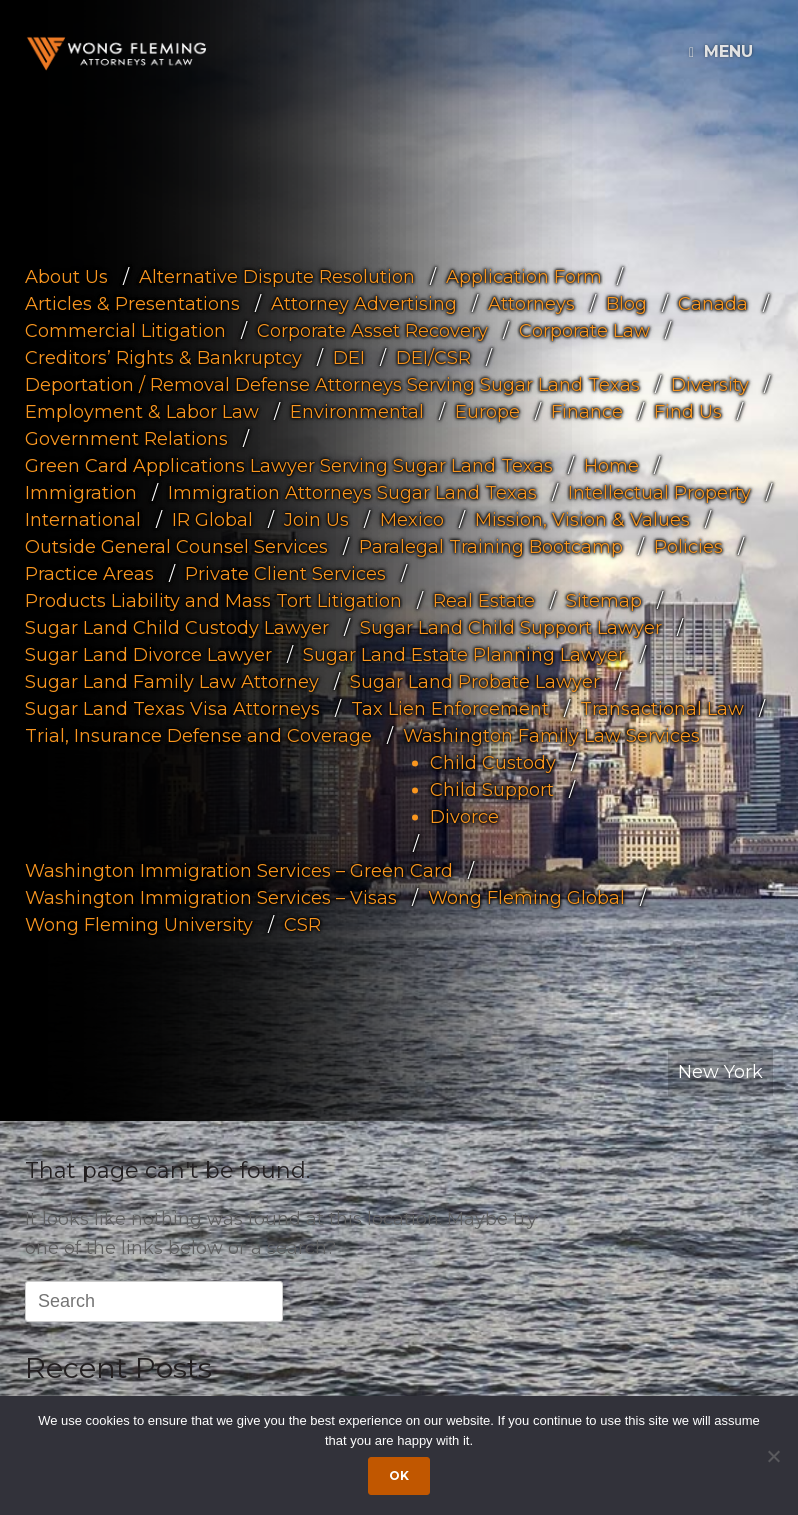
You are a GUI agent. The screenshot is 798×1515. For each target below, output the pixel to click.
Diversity (710, 385)
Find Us (688, 412)
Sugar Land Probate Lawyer (475, 682)
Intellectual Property (659, 493)
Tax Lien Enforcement (450, 709)
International (83, 520)
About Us (66, 277)
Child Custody (493, 763)
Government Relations (126, 439)
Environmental (357, 412)
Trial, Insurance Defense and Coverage (198, 736)
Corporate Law (584, 331)
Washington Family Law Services (551, 736)
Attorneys (531, 304)
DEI (349, 358)
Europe (487, 412)
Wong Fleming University (139, 925)
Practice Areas (89, 574)
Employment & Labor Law (142, 412)
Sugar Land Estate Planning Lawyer (464, 655)
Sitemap (604, 601)
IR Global (212, 520)
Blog (626, 304)
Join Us (316, 520)
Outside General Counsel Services (176, 547)
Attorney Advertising (364, 304)
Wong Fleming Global (526, 898)
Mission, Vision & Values (582, 520)
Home (611, 466)
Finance (587, 412)
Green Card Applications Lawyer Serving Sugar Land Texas (289, 466)
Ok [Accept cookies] (399, 1475)
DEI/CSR (433, 358)
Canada (713, 304)
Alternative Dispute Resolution (277, 277)
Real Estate (484, 601)
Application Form (524, 277)
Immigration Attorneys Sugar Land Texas (352, 493)
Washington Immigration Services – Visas (211, 898)
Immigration (81, 493)
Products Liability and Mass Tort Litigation (213, 601)
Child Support (492, 790)
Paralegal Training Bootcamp (491, 547)
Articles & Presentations (132, 304)
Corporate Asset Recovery (372, 331)
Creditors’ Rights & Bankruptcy (163, 358)
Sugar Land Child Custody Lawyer (177, 628)
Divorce (464, 817)
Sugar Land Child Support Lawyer (511, 628)
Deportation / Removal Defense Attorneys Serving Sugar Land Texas (332, 385)
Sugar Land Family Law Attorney (172, 682)
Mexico (412, 520)
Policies (688, 547)
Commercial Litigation (125, 331)
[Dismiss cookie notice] (773, 1456)
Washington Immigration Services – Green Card (239, 871)
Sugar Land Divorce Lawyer (148, 655)
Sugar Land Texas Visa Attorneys (172, 709)
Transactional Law (662, 709)
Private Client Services (285, 574)
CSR (302, 925)
